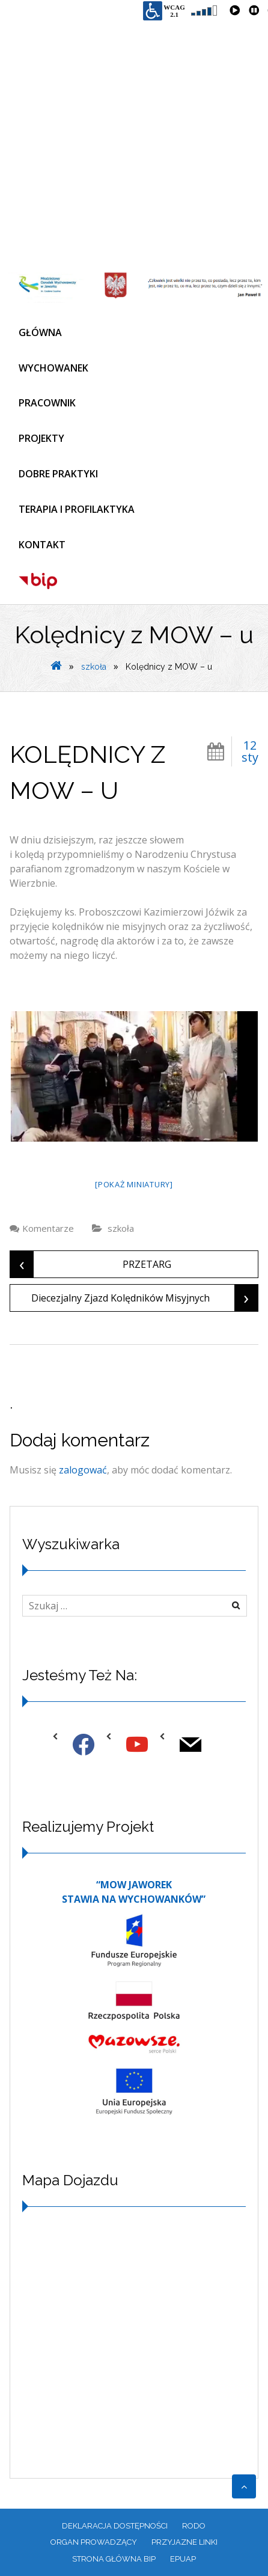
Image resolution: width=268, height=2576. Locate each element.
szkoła (93, 667)
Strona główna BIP (114, 2558)
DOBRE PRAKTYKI (58, 473)
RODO (194, 2525)
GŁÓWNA (40, 332)
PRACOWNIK (47, 402)
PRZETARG (91, 1264)
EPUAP (183, 2558)
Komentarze (48, 1228)
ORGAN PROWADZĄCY (93, 2542)
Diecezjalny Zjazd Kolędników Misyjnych (144, 1298)
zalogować (83, 1469)
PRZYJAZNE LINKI (184, 2542)
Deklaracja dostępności (115, 2525)
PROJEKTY (41, 438)
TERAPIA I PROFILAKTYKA (77, 509)
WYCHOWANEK (53, 368)
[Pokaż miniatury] (134, 1184)
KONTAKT (42, 544)
